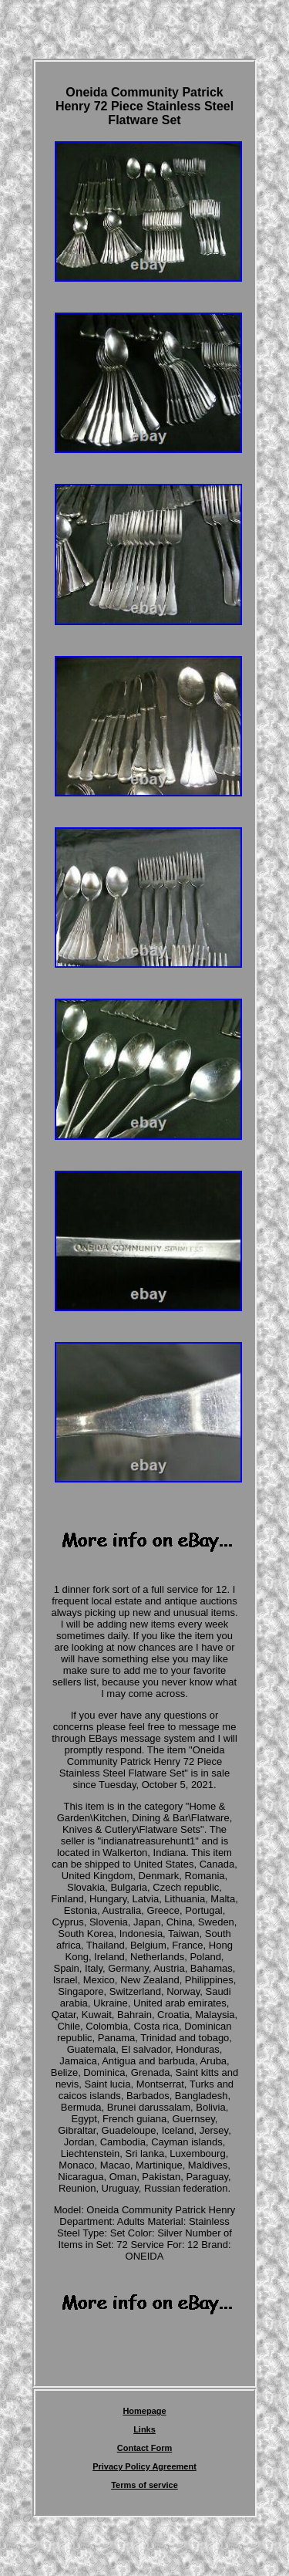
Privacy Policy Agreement (144, 2466)
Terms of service (144, 2485)
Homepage (144, 2410)
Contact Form (145, 2448)
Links (144, 2429)
